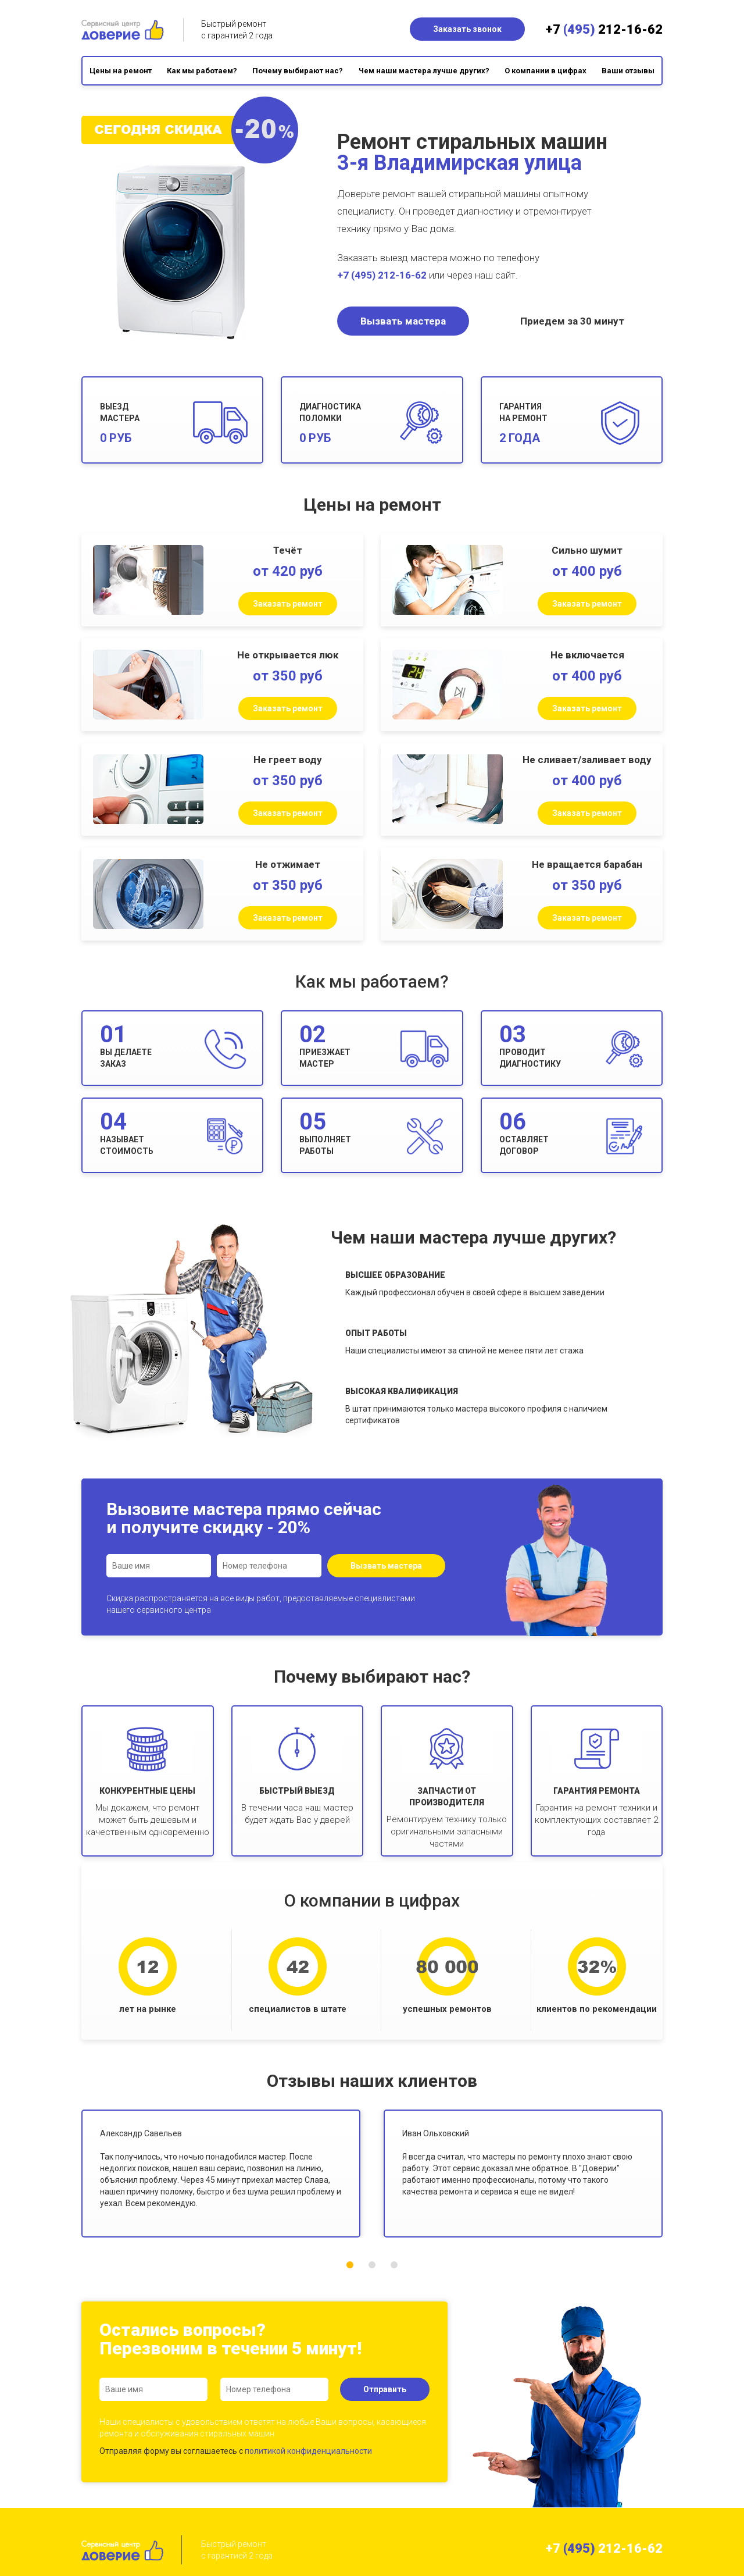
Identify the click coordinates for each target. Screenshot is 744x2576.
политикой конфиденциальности (308, 2451)
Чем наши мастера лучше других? (424, 70)
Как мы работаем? (202, 70)
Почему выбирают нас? (297, 70)
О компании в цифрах (545, 70)
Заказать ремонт (288, 603)
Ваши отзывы (628, 70)
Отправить (384, 2389)
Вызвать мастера (403, 321)
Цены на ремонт (121, 70)
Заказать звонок (467, 29)
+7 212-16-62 (604, 29)
